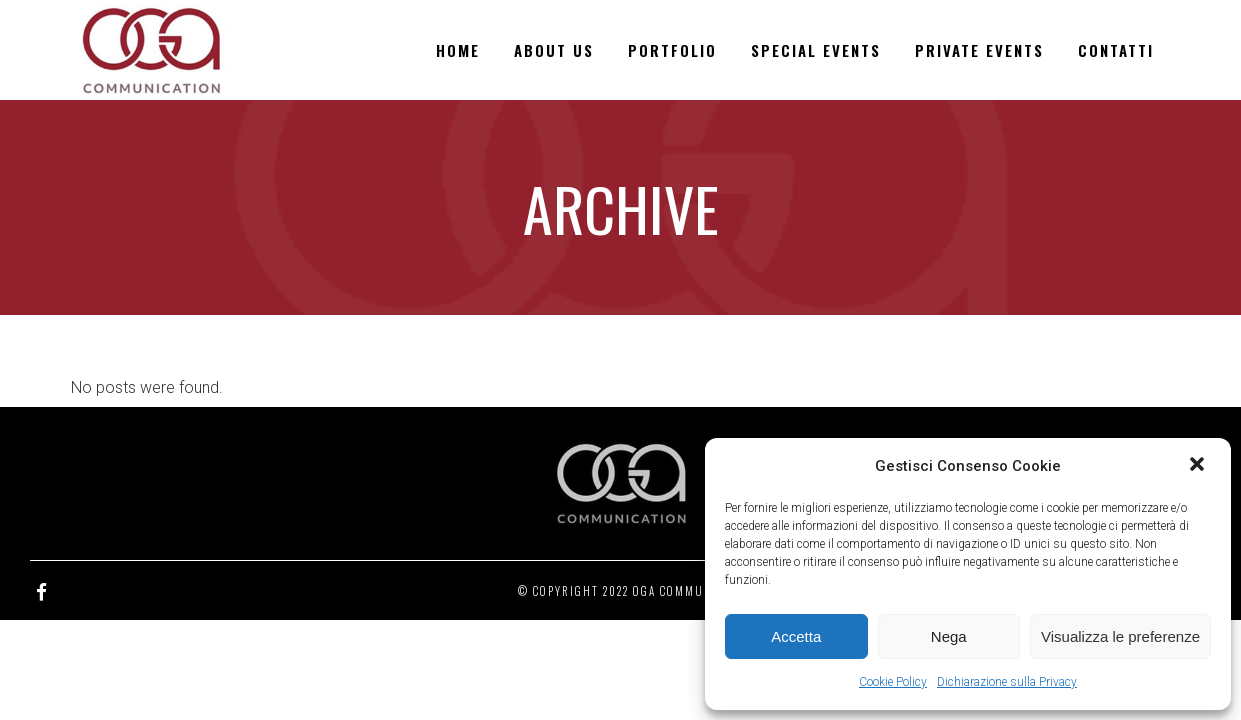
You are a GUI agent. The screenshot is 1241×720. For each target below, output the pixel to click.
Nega (949, 636)
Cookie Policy (893, 682)
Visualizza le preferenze (1120, 636)
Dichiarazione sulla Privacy (1007, 682)
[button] (1199, 466)
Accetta (796, 636)
